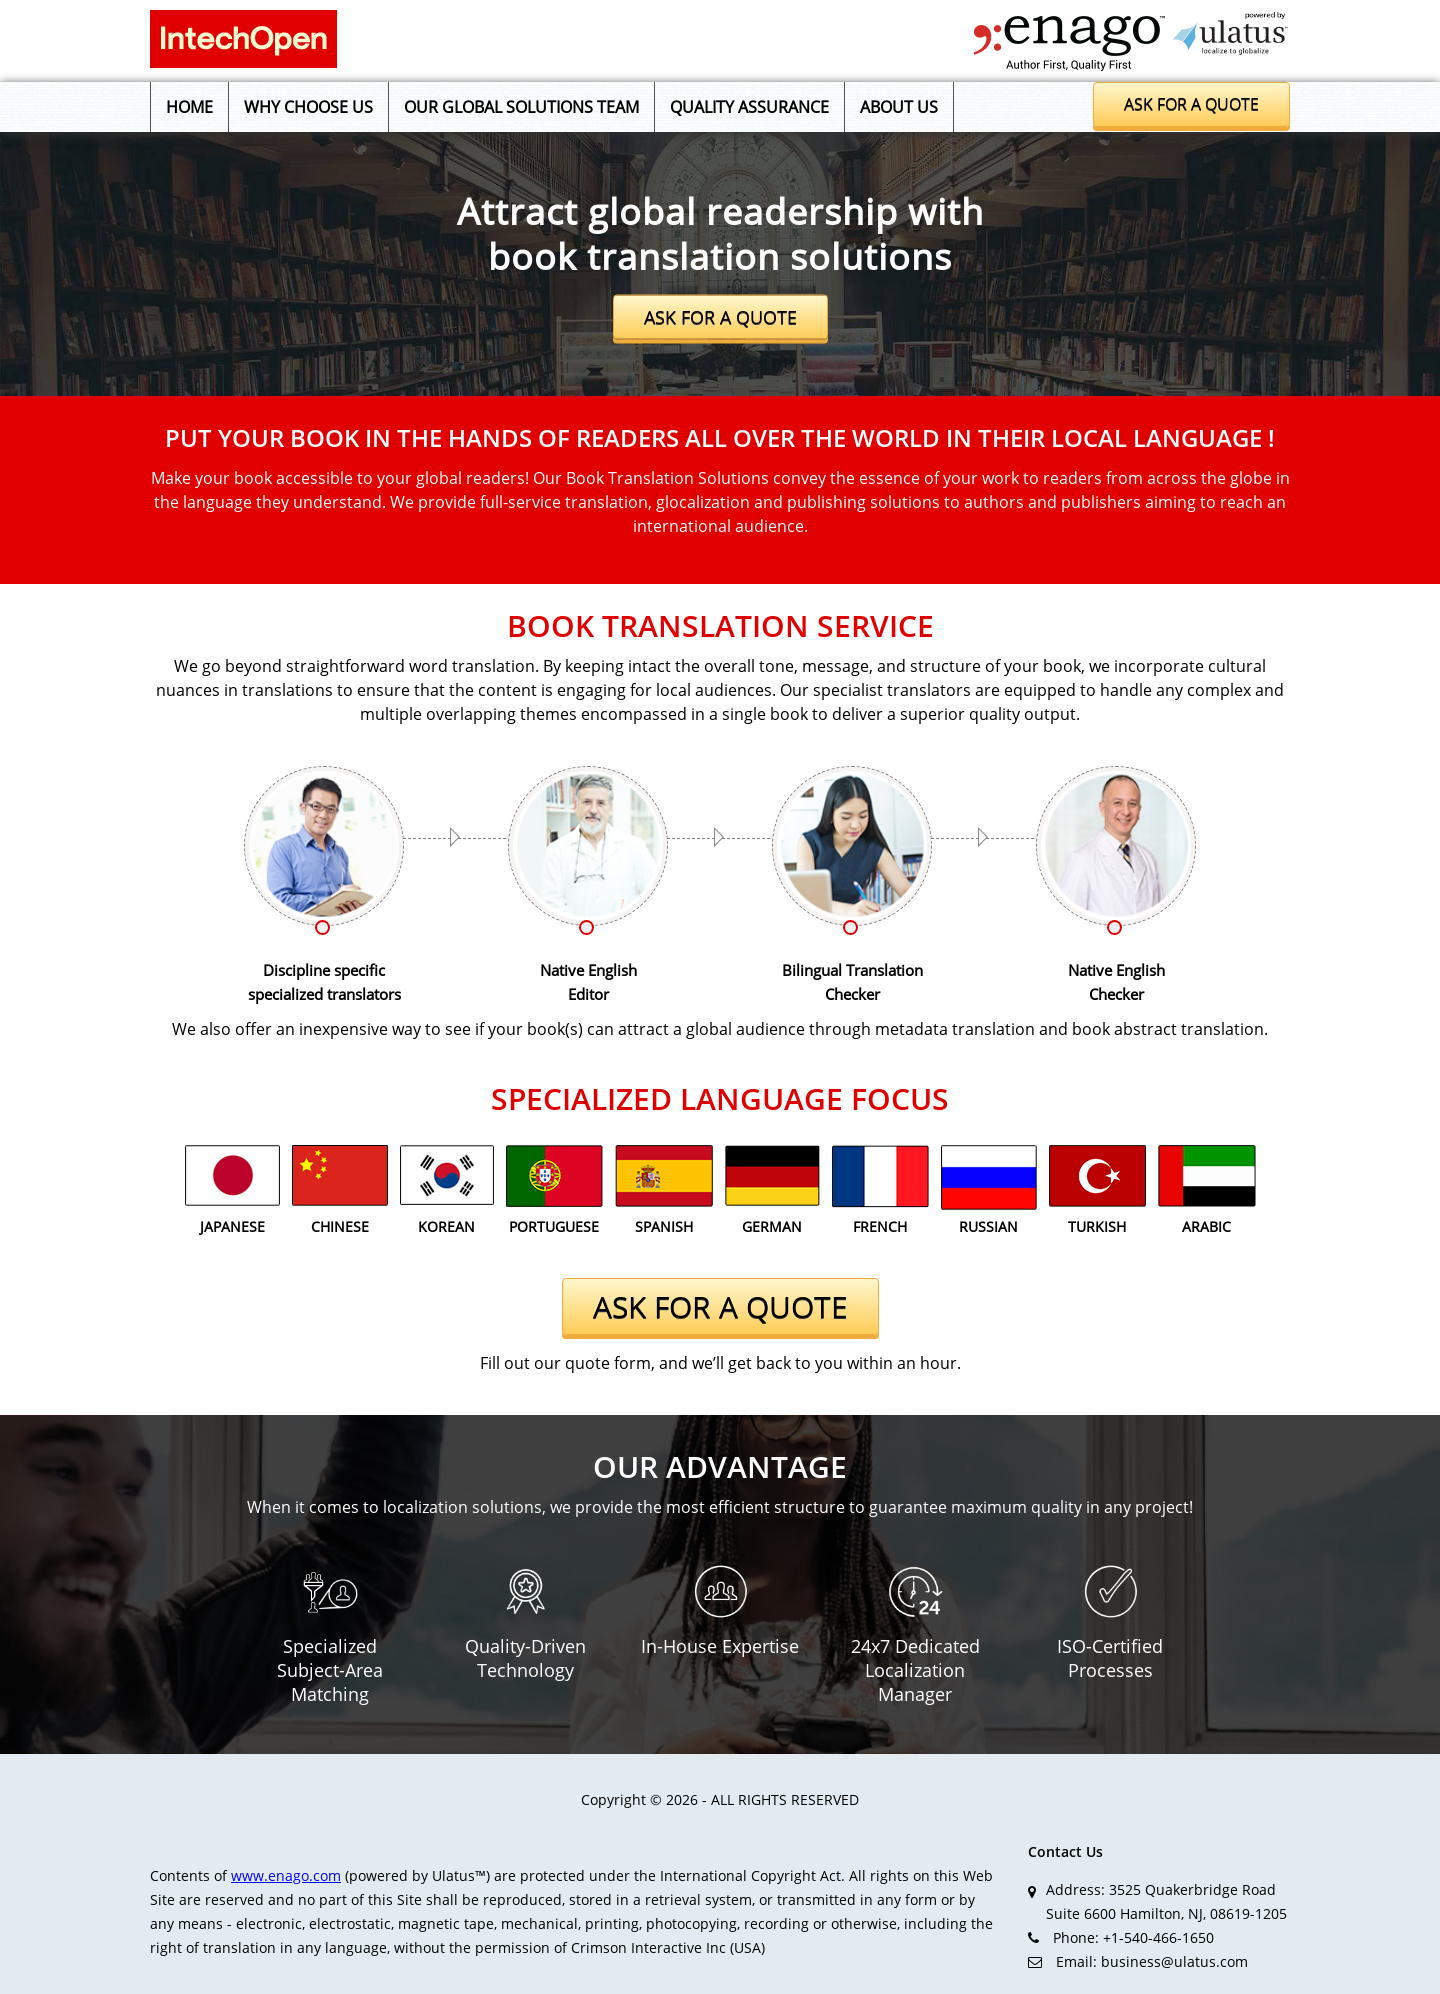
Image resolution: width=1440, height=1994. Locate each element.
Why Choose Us (308, 107)
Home (189, 107)
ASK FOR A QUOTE (720, 317)
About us (899, 107)
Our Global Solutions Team (521, 107)
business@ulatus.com (1174, 1961)
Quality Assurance (749, 107)
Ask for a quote (1191, 104)
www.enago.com (286, 1875)
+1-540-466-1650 (1158, 1937)
